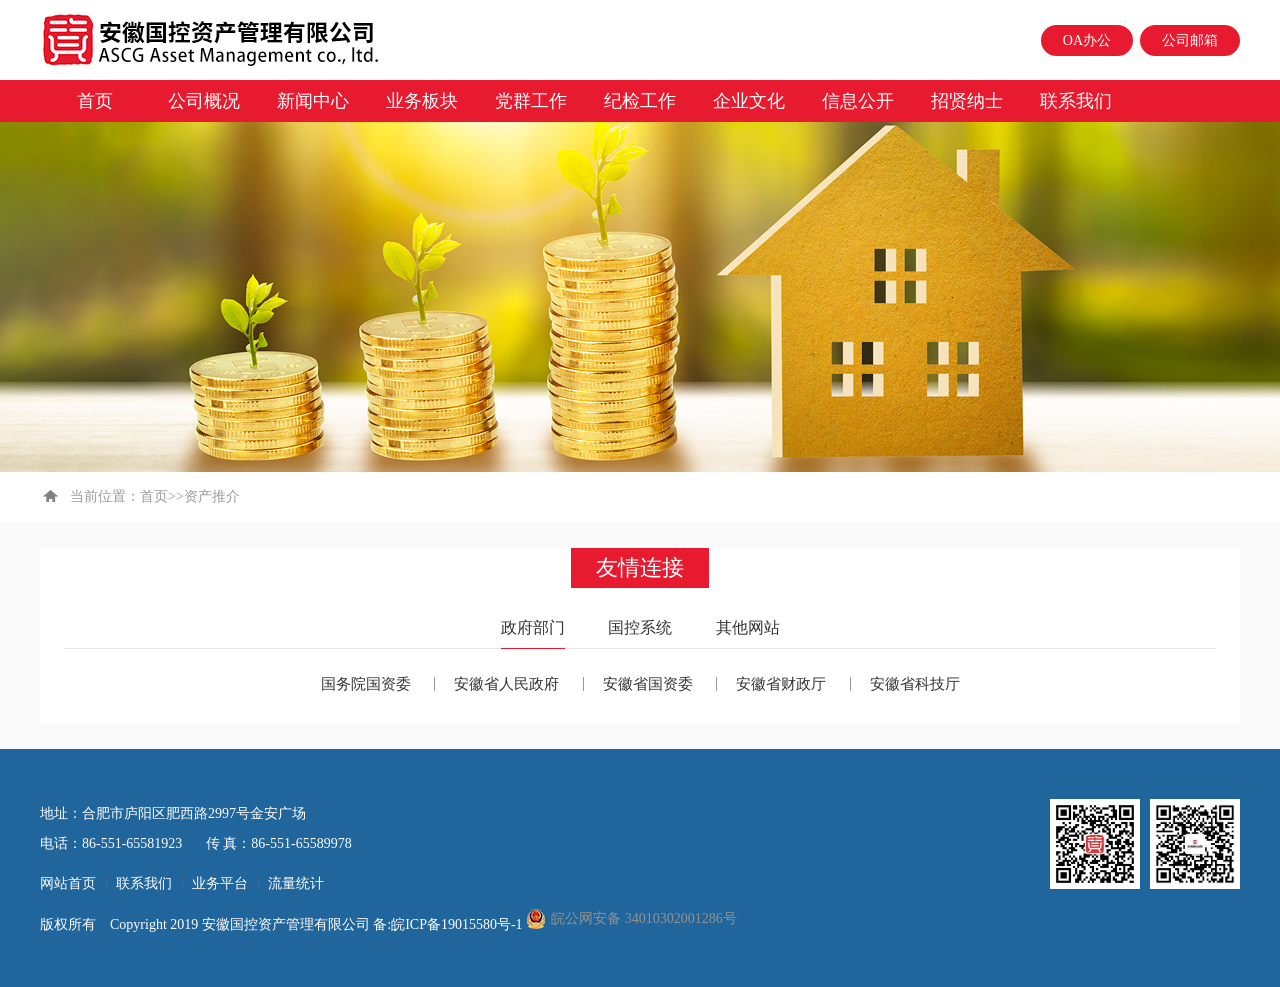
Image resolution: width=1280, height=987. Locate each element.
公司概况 (204, 101)
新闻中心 (313, 101)
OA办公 (1087, 40)
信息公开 (858, 101)
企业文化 (749, 101)
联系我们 (1076, 101)
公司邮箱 (1190, 40)
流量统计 (296, 883)
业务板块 (422, 101)
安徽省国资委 (648, 684)
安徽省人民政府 (506, 684)
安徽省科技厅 (915, 684)
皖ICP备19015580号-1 (458, 924)
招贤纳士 (967, 101)
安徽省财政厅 (781, 684)
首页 (95, 101)
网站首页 (68, 883)
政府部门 (533, 627)
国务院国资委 (366, 684)
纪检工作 (640, 101)
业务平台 (220, 883)
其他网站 (748, 627)
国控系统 (640, 627)
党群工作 (531, 101)
